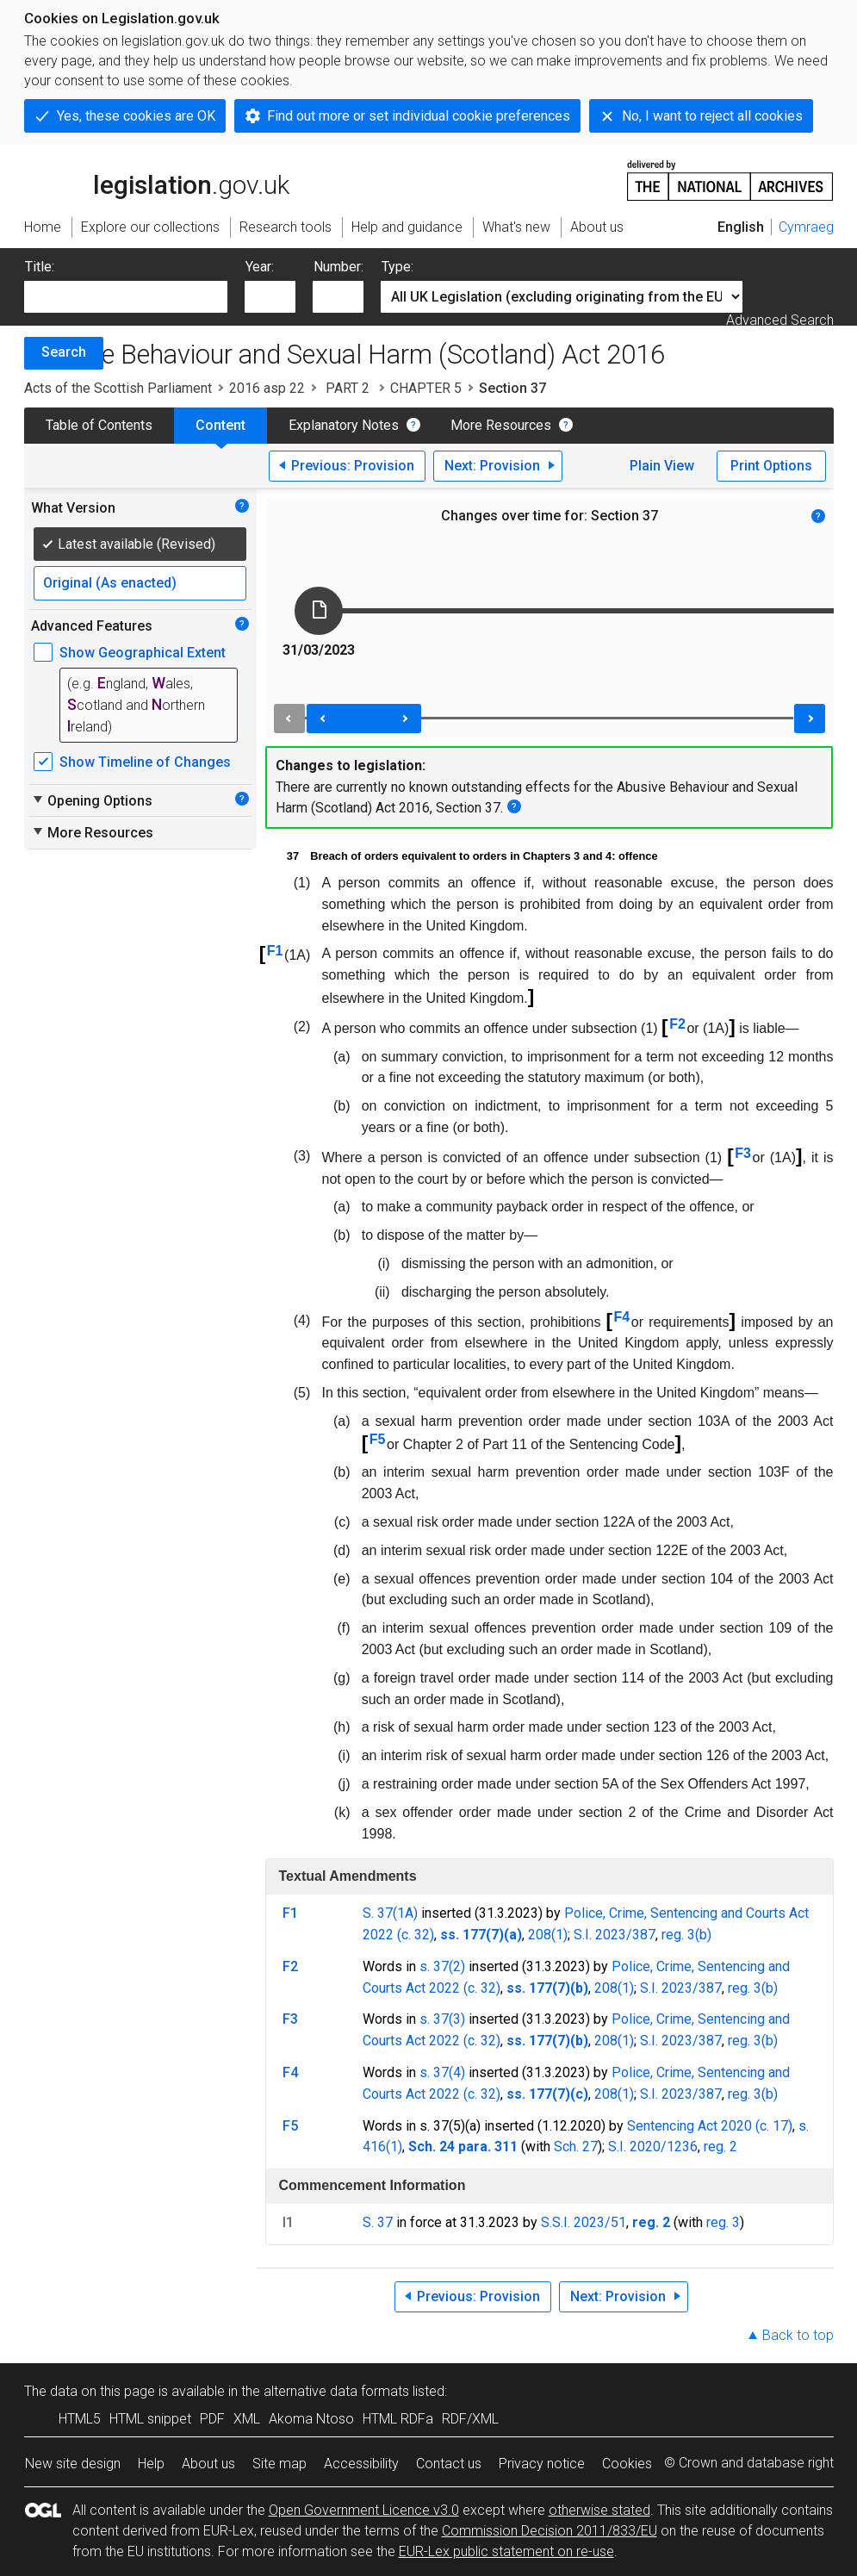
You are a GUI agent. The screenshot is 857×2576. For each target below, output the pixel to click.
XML (246, 2419)
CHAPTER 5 (426, 388)
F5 (378, 1439)
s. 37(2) (442, 1966)
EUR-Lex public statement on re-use (506, 2551)
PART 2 (347, 388)
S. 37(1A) (390, 1913)
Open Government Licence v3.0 (364, 2510)
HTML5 (80, 2419)
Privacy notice (542, 2463)
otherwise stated (599, 2510)
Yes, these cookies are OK (136, 116)
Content (220, 425)
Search (63, 352)
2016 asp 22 (267, 388)
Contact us (448, 2463)
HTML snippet (150, 2419)
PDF (212, 2419)
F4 (622, 1317)
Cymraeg (806, 227)
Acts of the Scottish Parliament (118, 388)
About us (208, 2463)
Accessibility (361, 2463)
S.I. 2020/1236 (653, 2146)
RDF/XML (470, 2419)
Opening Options (91, 800)
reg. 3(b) (686, 1934)
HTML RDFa (398, 2419)
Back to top (798, 2335)
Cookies (627, 2463)
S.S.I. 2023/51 (583, 2222)
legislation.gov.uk (156, 179)
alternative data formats (336, 2391)
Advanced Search (780, 320)
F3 (743, 1153)
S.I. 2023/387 (614, 1934)
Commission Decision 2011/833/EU (549, 2531)
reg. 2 (720, 2146)
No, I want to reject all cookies (712, 116)
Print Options (771, 465)
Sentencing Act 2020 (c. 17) (709, 2126)
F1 (275, 950)
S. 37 (378, 2222)
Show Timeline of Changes (145, 762)
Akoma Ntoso (311, 2419)
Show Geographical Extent (142, 652)
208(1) (548, 1934)
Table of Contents (99, 425)
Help (151, 2463)
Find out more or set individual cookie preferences (418, 116)
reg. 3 (723, 2222)
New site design (73, 2463)
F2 (677, 1024)
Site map (279, 2463)
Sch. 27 (576, 2146)
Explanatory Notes (344, 425)
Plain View (662, 465)
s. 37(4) (442, 2072)
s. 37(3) (442, 2019)
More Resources (500, 425)
